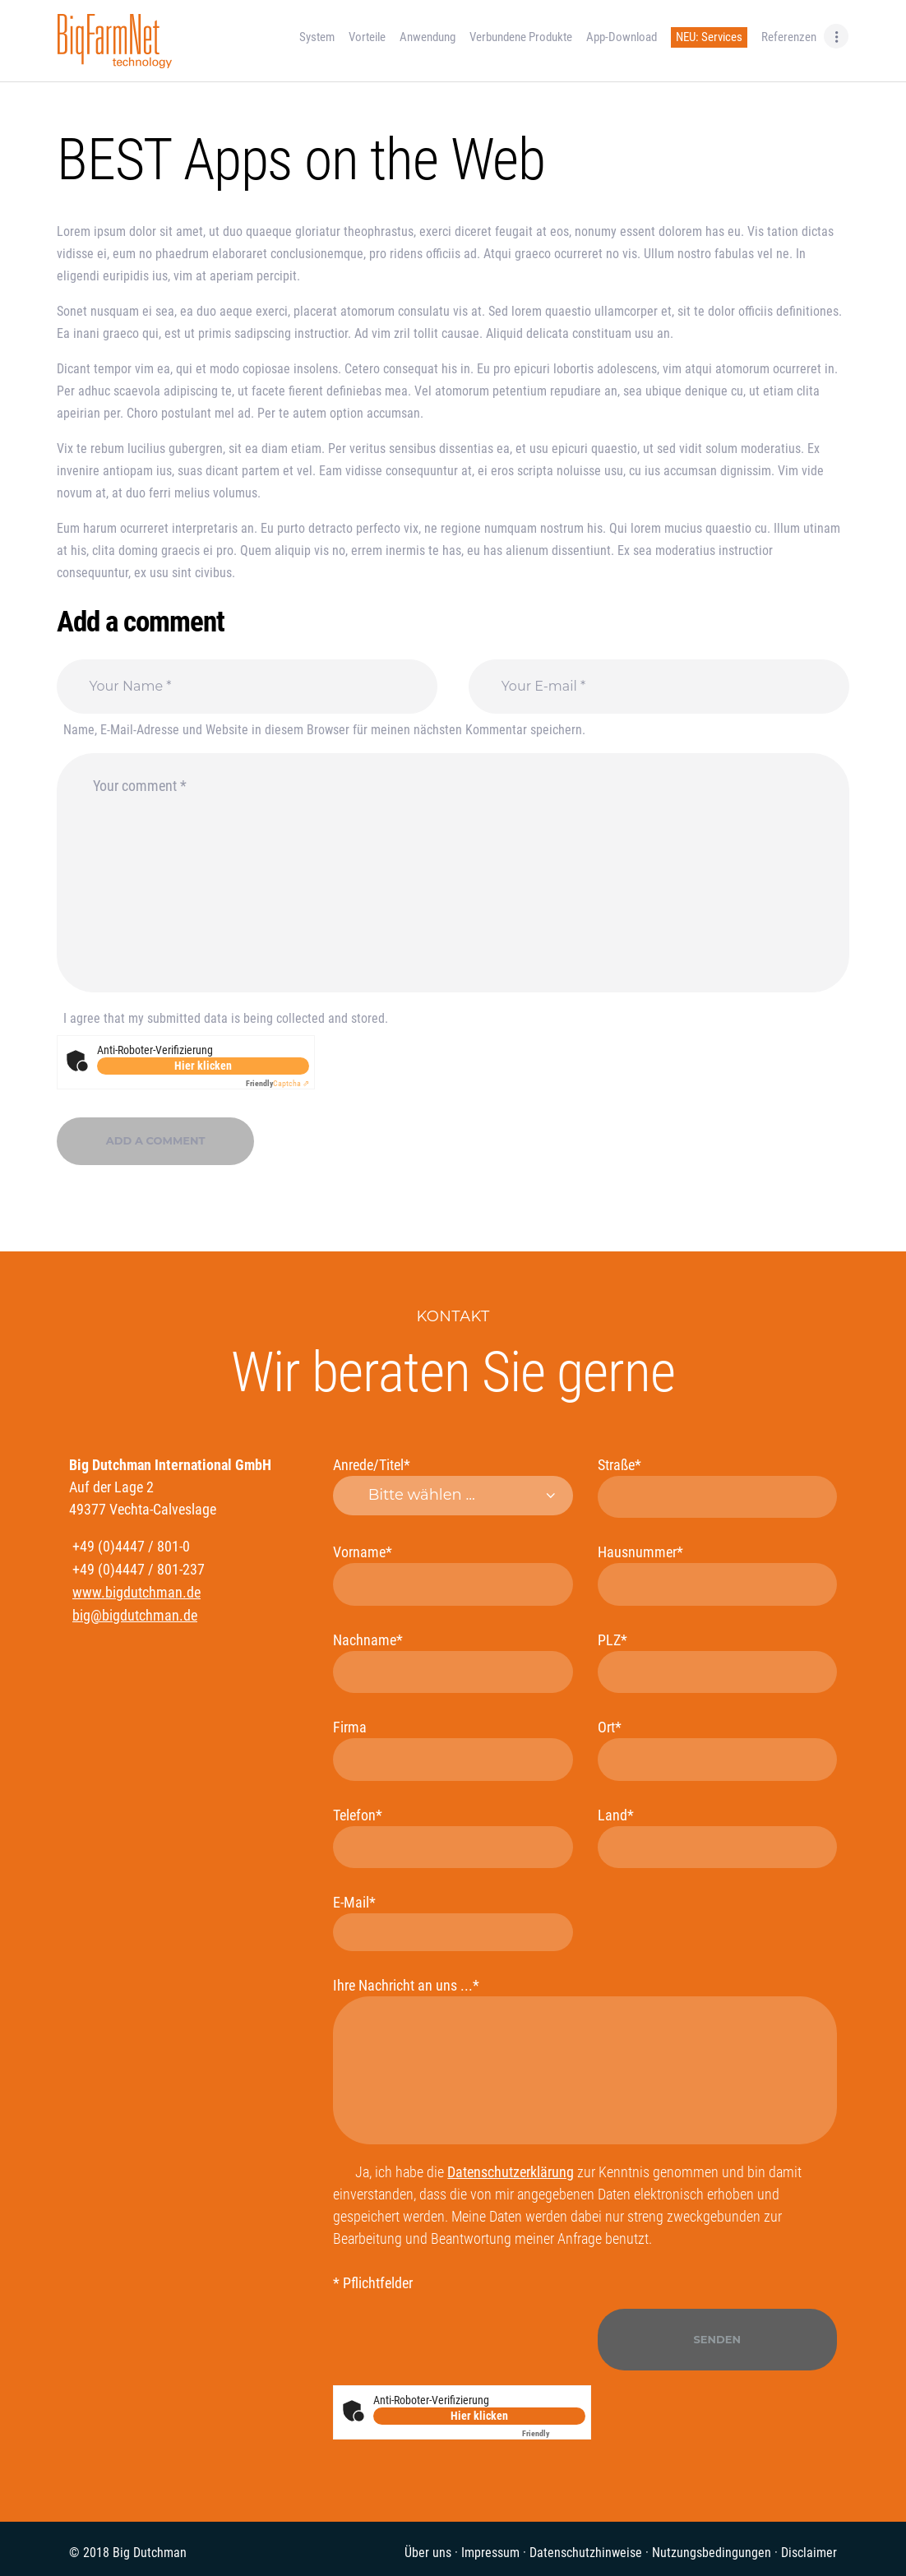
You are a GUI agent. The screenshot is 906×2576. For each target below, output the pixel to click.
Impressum (490, 2552)
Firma (452, 1749)
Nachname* (452, 1662)
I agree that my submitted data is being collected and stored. (225, 1018)
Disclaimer (809, 2552)
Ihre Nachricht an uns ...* (585, 2060)
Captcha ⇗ (277, 1083)
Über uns (427, 2552)
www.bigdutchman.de (136, 1592)
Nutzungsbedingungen (711, 2552)
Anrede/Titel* (452, 1485)
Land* (717, 1837)
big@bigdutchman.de (134, 1615)
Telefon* (452, 1837)
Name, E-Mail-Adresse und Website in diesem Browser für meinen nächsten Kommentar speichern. (324, 730)
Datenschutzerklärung (510, 2172)
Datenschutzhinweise (585, 2552)
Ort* (717, 1749)
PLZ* (717, 1662)
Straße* (717, 1487)
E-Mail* (452, 1922)
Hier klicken (203, 1065)
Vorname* (452, 1574)
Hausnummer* (717, 1574)
